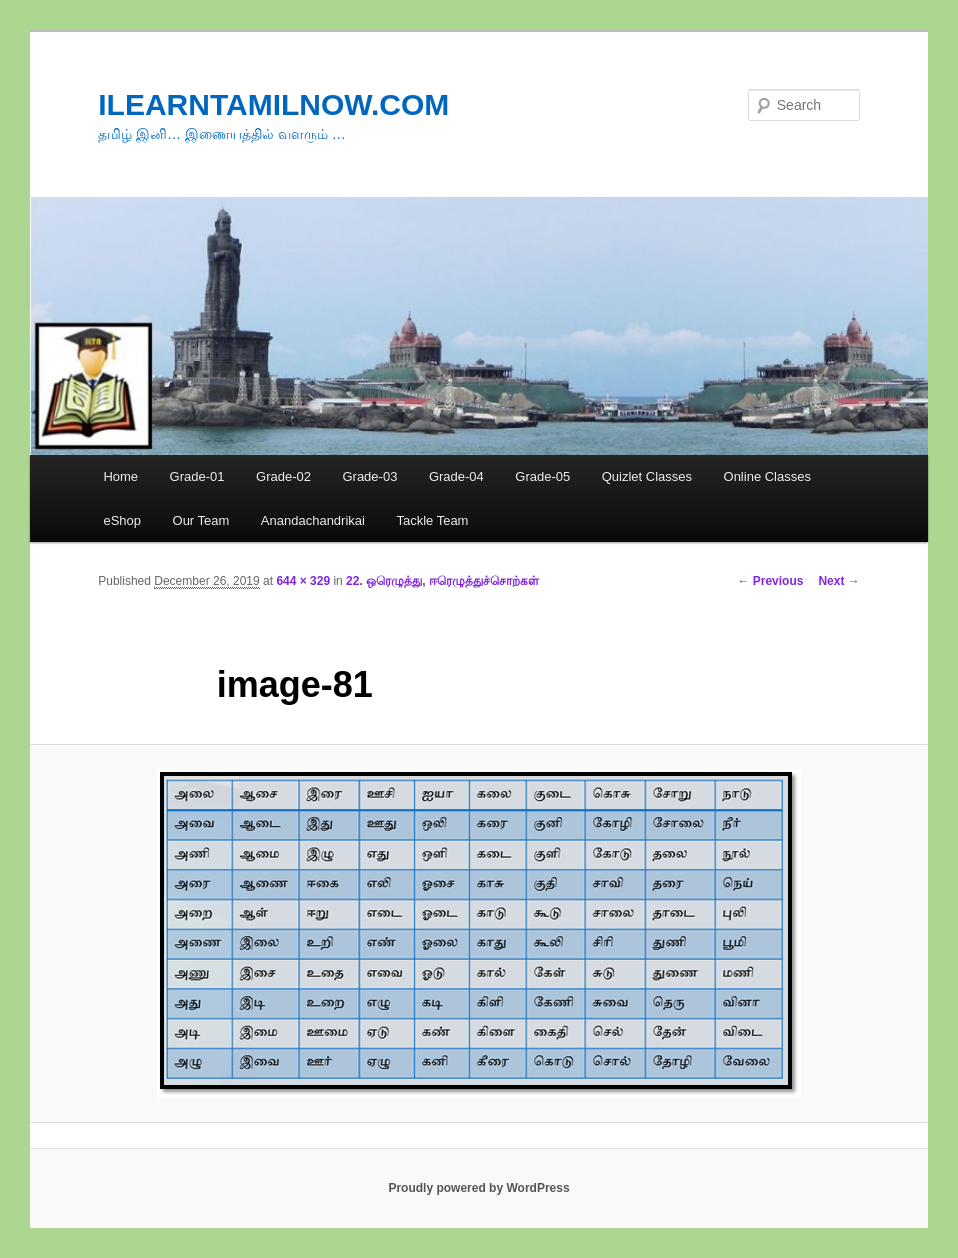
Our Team (201, 520)
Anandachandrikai (313, 520)
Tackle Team (432, 520)
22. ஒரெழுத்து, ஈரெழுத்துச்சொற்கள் (442, 581)
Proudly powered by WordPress (478, 1188)
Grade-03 (369, 476)
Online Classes (767, 476)
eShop (122, 520)
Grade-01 (197, 476)
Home (120, 476)
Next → (838, 581)
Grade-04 (456, 476)
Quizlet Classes (647, 476)
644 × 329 (303, 581)
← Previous (770, 581)
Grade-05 (542, 476)
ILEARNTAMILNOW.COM (273, 104)
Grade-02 (283, 476)
